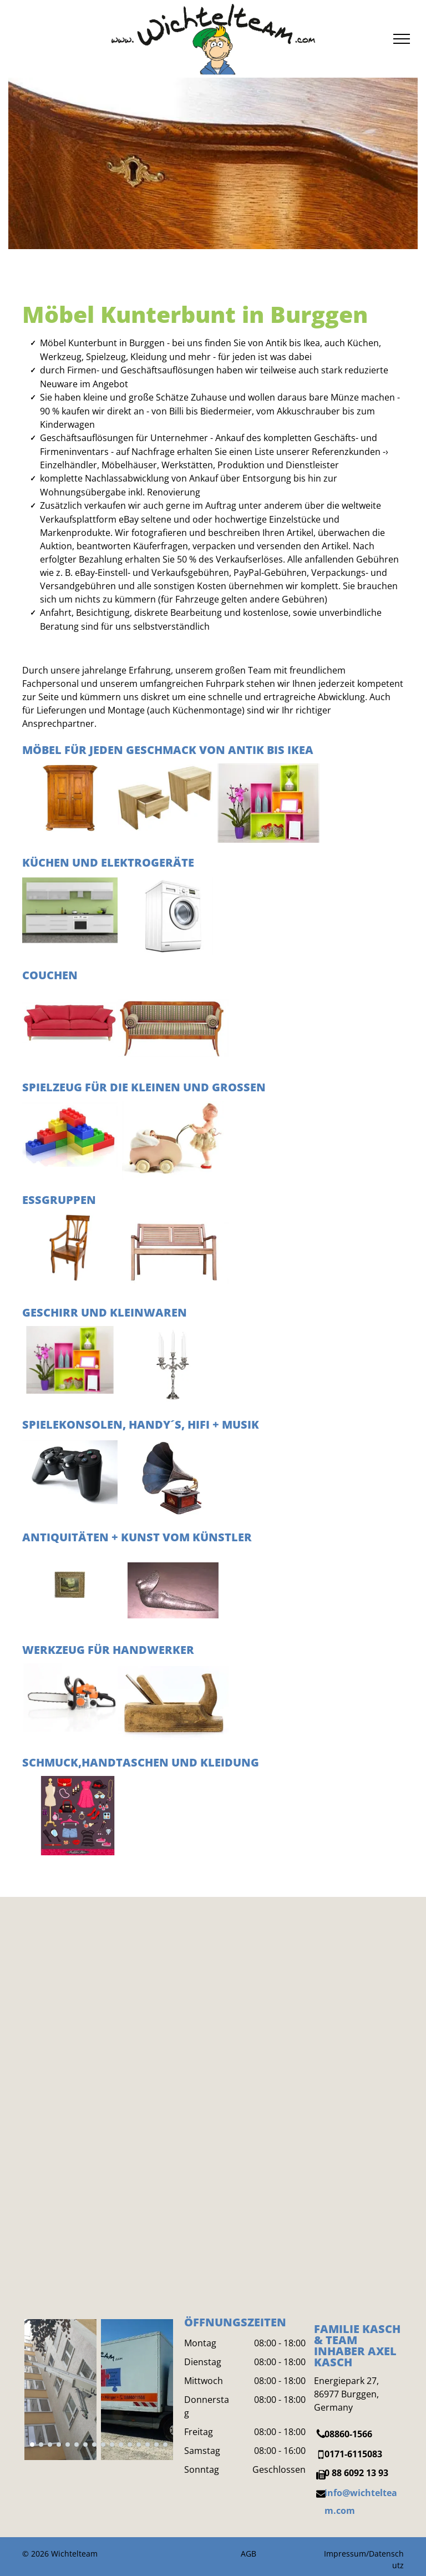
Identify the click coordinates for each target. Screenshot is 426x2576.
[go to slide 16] (165, 2444)
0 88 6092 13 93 (356, 2473)
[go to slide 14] (147, 2444)
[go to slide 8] (94, 2444)
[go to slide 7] (85, 2444)
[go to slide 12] (130, 2444)
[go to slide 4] (59, 2444)
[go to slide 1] (32, 2444)
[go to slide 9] (103, 2444)
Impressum (345, 2553)
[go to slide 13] (138, 2444)
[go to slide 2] (41, 2444)
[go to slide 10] (112, 2444)
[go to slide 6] (76, 2444)
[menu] (401, 38)
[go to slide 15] (156, 2444)
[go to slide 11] (121, 2444)
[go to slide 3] (50, 2444)
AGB (248, 2553)
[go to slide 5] (67, 2444)
